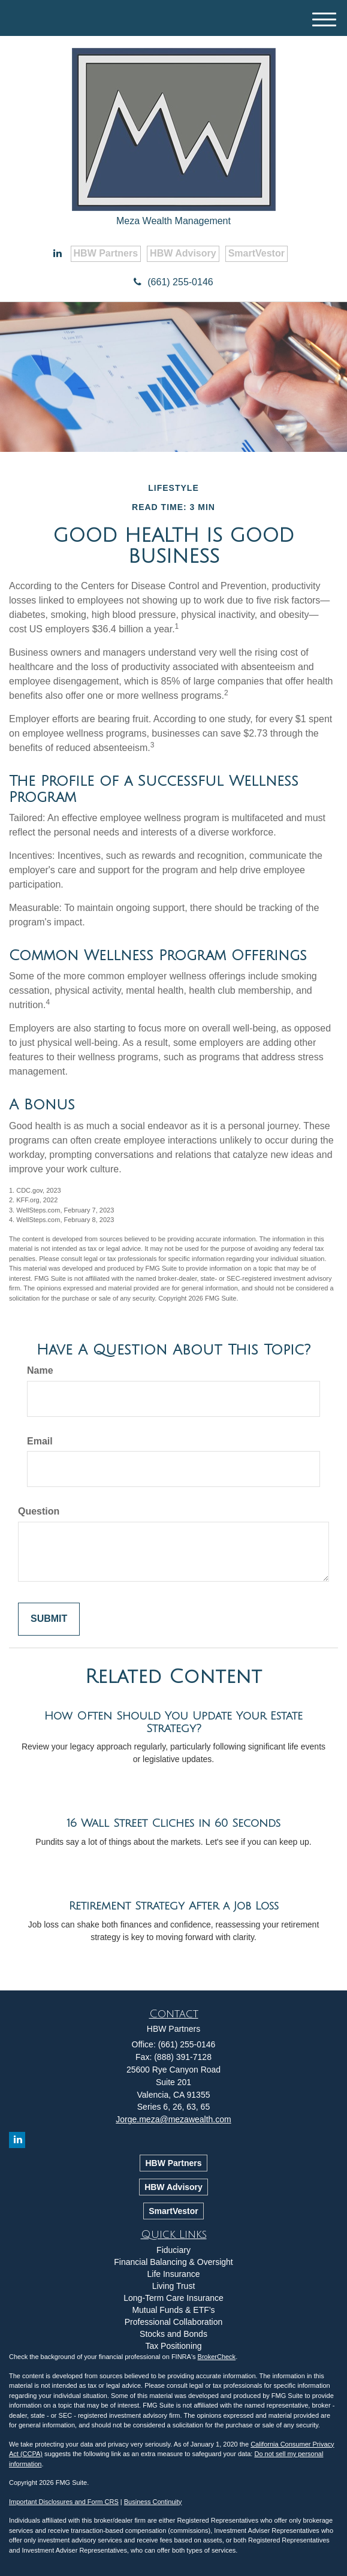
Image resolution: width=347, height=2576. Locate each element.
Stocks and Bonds (173, 2334)
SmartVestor (256, 253)
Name (40, 1370)
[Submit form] (49, 1619)
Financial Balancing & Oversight (173, 2262)
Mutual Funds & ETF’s (173, 2310)
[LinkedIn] (57, 254)
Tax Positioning (173, 2346)
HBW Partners (106, 253)
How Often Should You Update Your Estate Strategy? (173, 1722)
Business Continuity (153, 2501)
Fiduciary (173, 2250)
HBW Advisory (183, 253)
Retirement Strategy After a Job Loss (174, 1906)
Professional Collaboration (173, 2322)
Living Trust (173, 2286)
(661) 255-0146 (173, 282)
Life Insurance (173, 2274)
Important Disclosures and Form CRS (64, 2501)
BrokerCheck (217, 2356)
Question (38, 1511)
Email (40, 1441)
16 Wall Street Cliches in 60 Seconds (173, 1823)
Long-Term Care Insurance (173, 2298)
